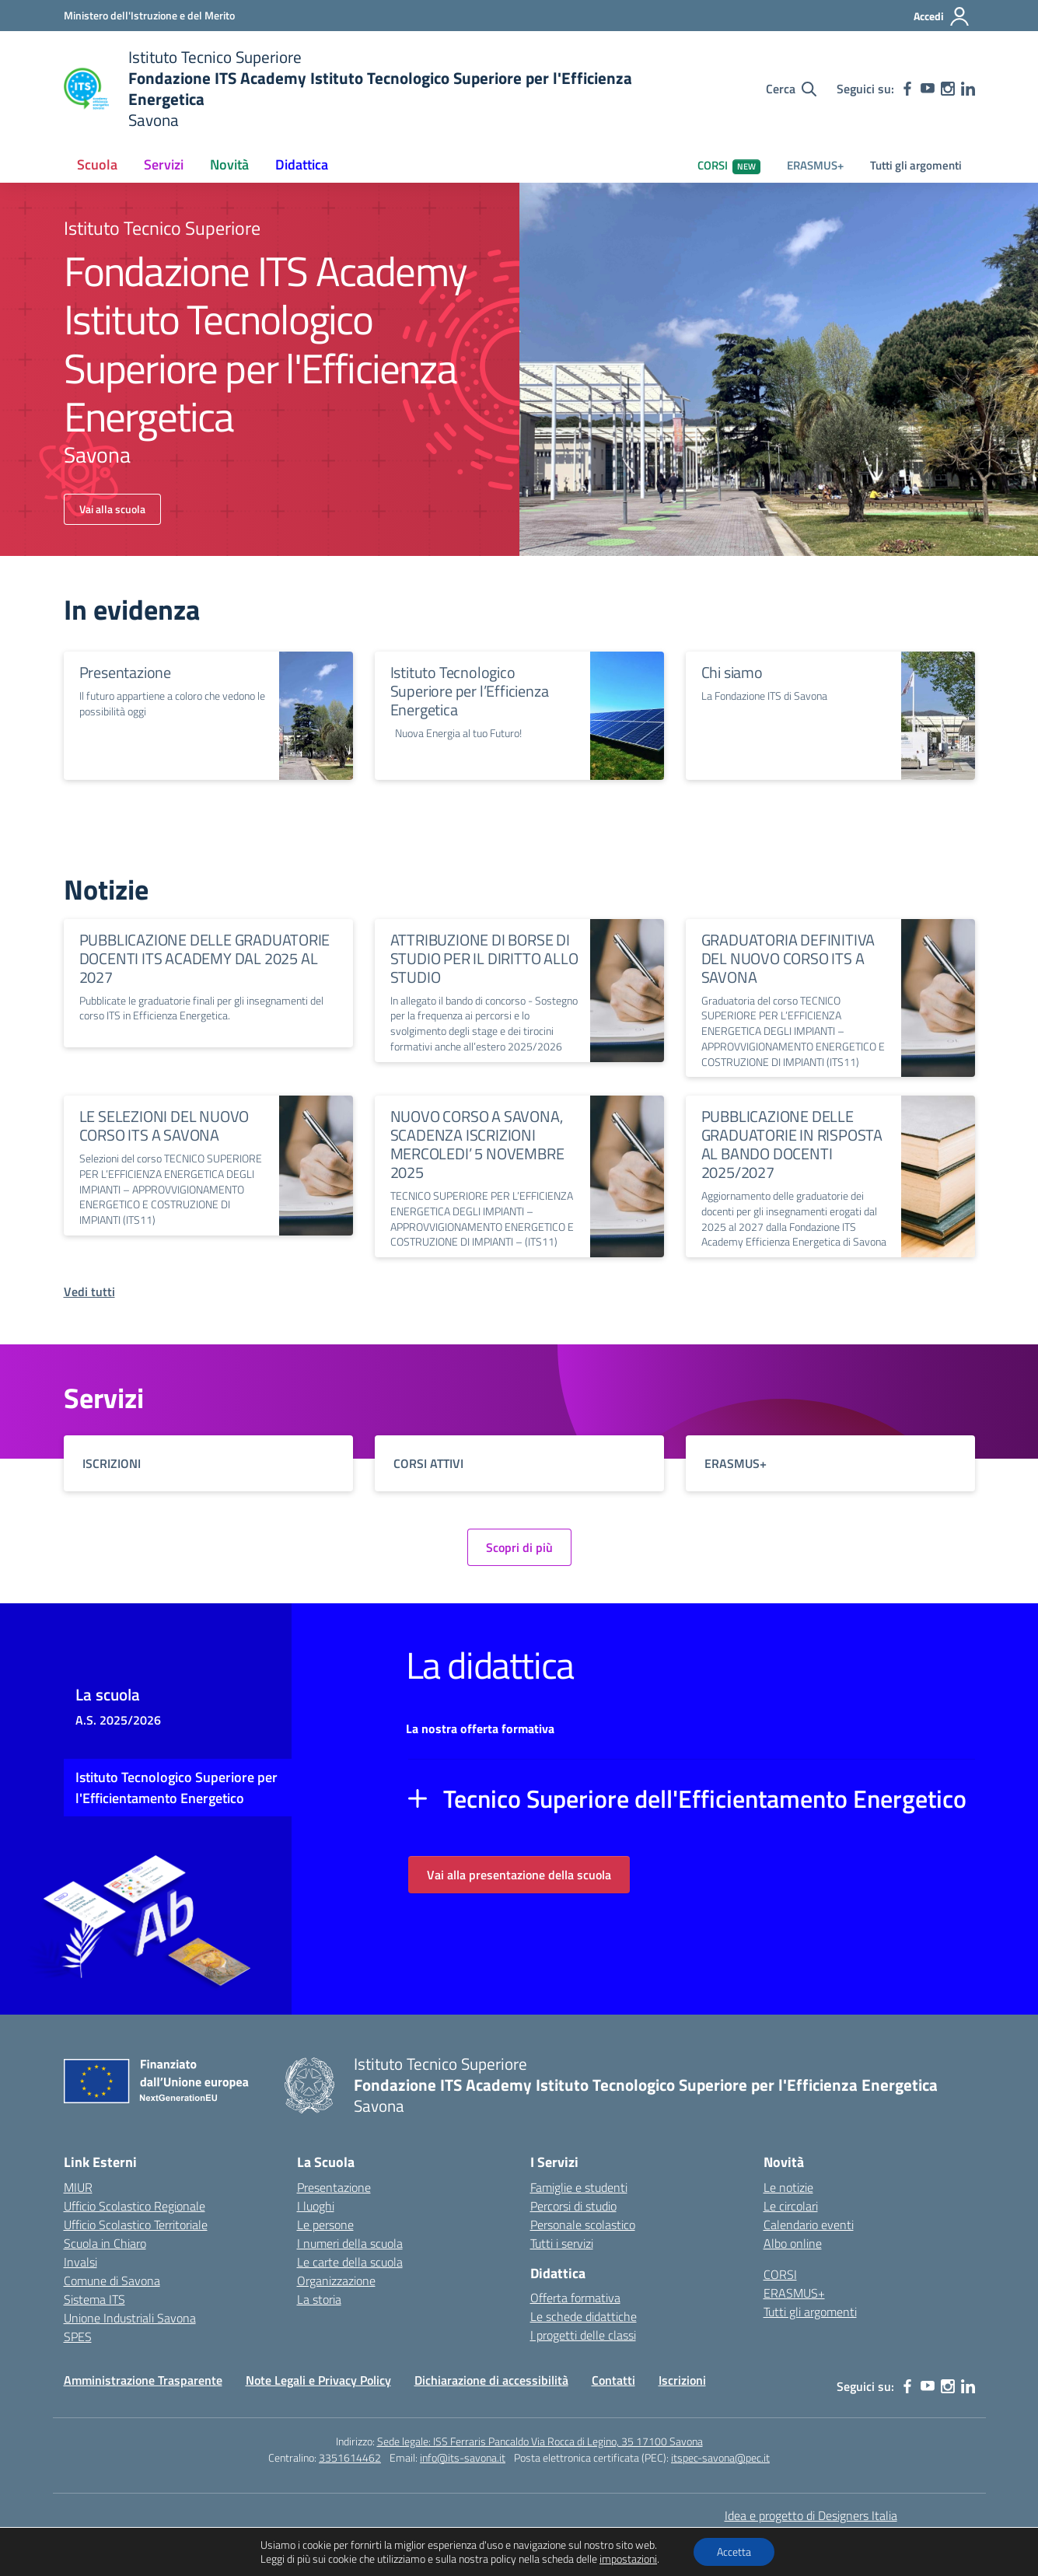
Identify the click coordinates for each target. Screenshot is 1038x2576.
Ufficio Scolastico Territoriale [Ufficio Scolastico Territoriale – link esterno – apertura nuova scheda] (136, 2224)
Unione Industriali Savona (130, 2318)
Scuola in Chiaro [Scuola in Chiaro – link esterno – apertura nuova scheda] (105, 2243)
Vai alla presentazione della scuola (519, 1874)
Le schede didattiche (583, 2316)
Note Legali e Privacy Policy (318, 2380)
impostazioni (628, 2559)
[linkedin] (968, 89)
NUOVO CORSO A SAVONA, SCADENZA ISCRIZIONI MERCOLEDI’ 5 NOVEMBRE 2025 (477, 1144)
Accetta (734, 2551)
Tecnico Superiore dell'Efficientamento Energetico (704, 1798)
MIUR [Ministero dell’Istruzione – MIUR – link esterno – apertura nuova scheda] (78, 2187)
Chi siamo (732, 672)
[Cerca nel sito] (791, 89)
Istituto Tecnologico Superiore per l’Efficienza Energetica (469, 691)
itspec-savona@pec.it (720, 2457)
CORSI (728, 165)
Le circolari (791, 2206)
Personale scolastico (582, 2224)
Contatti (613, 2380)
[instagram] (948, 89)
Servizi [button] (163, 164)
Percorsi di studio (573, 2206)
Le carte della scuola (350, 2262)
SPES (78, 2336)
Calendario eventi (809, 2224)
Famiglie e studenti (578, 2187)
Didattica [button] (301, 164)
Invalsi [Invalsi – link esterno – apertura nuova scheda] (80, 2262)
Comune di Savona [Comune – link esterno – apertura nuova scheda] (112, 2280)
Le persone (325, 2224)
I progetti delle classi (583, 2335)
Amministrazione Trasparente (143, 2380)
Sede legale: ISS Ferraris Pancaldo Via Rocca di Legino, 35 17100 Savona (540, 2441)
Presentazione (125, 672)
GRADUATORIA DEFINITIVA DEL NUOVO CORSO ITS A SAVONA (788, 958)
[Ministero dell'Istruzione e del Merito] (149, 15)
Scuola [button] (97, 164)
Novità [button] (229, 164)
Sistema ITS (94, 2299)
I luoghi (315, 2206)
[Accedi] (942, 16)
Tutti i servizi (561, 2243)
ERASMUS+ (815, 165)
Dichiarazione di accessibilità (491, 2380)
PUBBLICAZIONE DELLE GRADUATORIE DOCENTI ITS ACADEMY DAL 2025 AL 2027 (204, 958)
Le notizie (788, 2187)
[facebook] (907, 89)
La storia (319, 2299)
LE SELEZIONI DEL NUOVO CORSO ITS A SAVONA (164, 1125)
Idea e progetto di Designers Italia (811, 2515)
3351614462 (350, 2457)
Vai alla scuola (112, 509)
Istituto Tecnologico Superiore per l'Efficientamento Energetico (176, 1788)
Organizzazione (336, 2280)
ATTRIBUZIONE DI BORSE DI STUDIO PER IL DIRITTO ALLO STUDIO (484, 958)
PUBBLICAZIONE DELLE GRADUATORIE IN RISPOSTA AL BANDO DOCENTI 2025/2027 (791, 1144)
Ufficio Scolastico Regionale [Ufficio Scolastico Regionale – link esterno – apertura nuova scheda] (134, 2206)
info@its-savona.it (462, 2457)
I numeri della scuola (350, 2243)
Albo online (793, 2243)
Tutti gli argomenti (916, 165)
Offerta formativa (575, 2297)
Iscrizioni (682, 2380)
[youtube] (928, 89)
